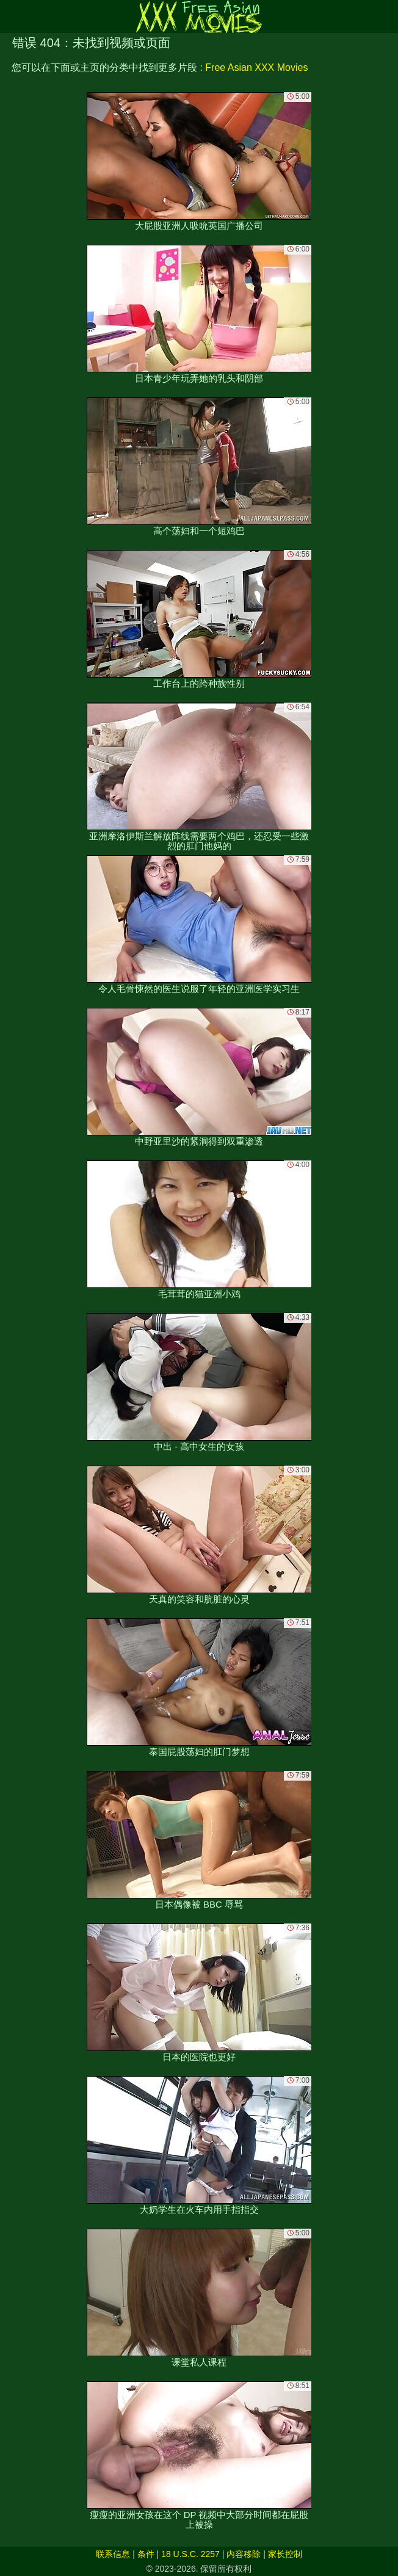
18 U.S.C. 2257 (190, 2554)
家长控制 (285, 2554)
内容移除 (243, 2554)
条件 (145, 2554)
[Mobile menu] (11, 16)
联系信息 (113, 2554)
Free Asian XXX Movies (256, 67)
